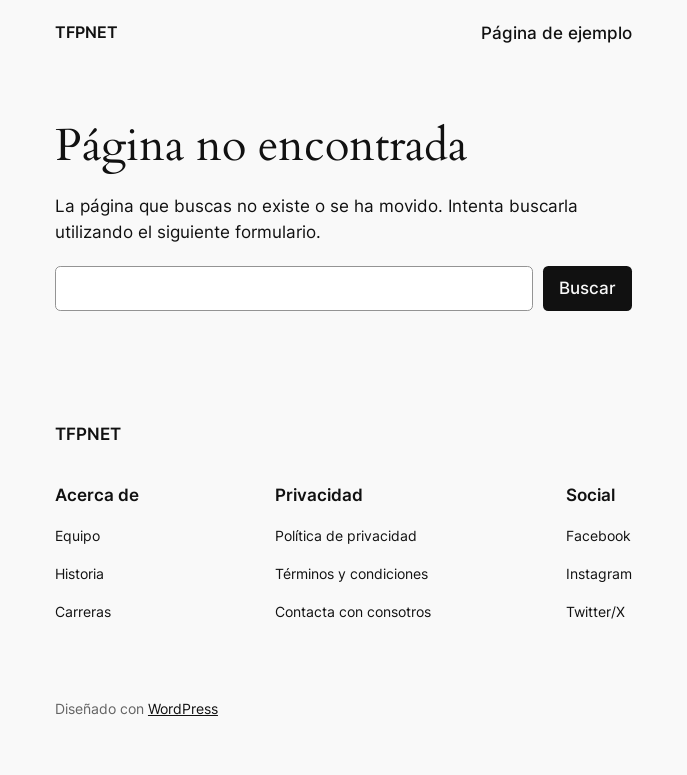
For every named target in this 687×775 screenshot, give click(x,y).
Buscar (587, 288)
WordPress (183, 708)
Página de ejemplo (556, 33)
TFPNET (86, 32)
